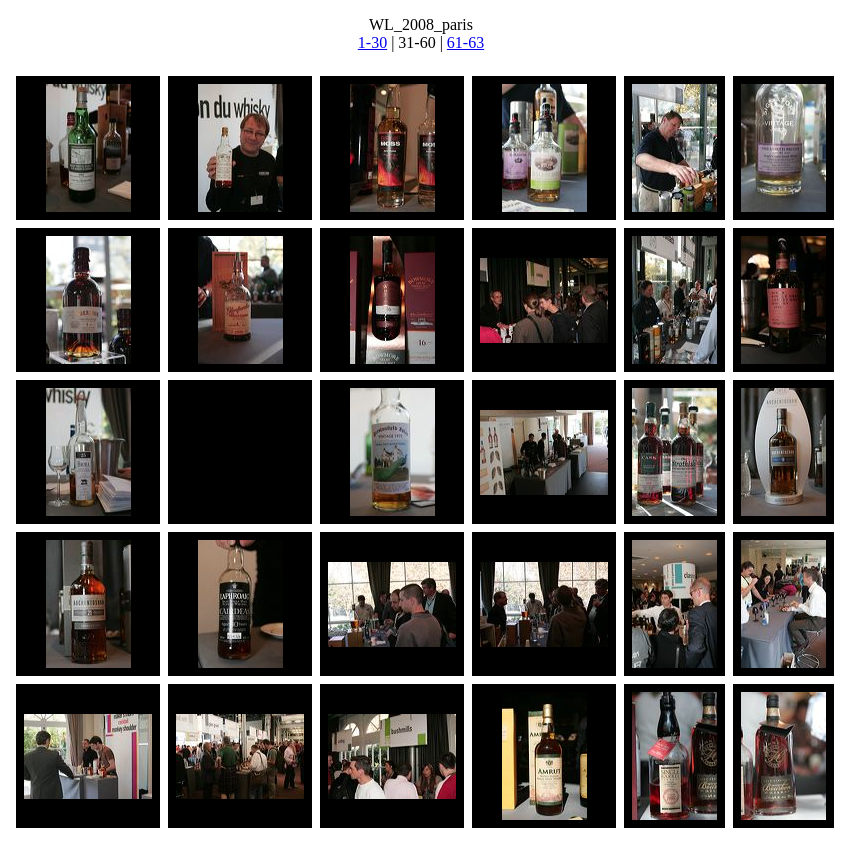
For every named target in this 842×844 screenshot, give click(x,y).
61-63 (465, 42)
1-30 (372, 42)
